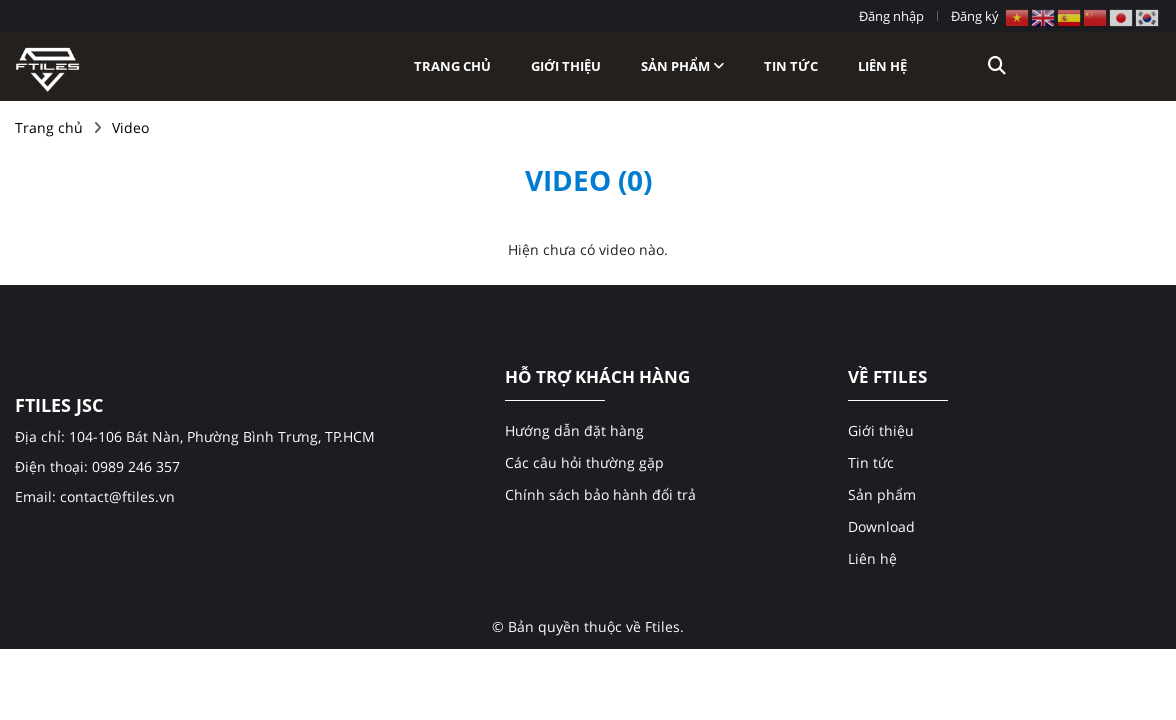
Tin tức (791, 66)
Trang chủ (452, 66)
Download (881, 526)
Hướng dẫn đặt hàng (574, 430)
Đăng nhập (891, 16)
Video (130, 127)
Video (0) (588, 180)
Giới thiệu (566, 66)
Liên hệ (882, 66)
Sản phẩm (682, 66)
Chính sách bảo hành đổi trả (600, 494)
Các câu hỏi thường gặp (584, 462)
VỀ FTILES (887, 377)
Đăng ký (975, 16)
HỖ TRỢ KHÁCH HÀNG (597, 377)
